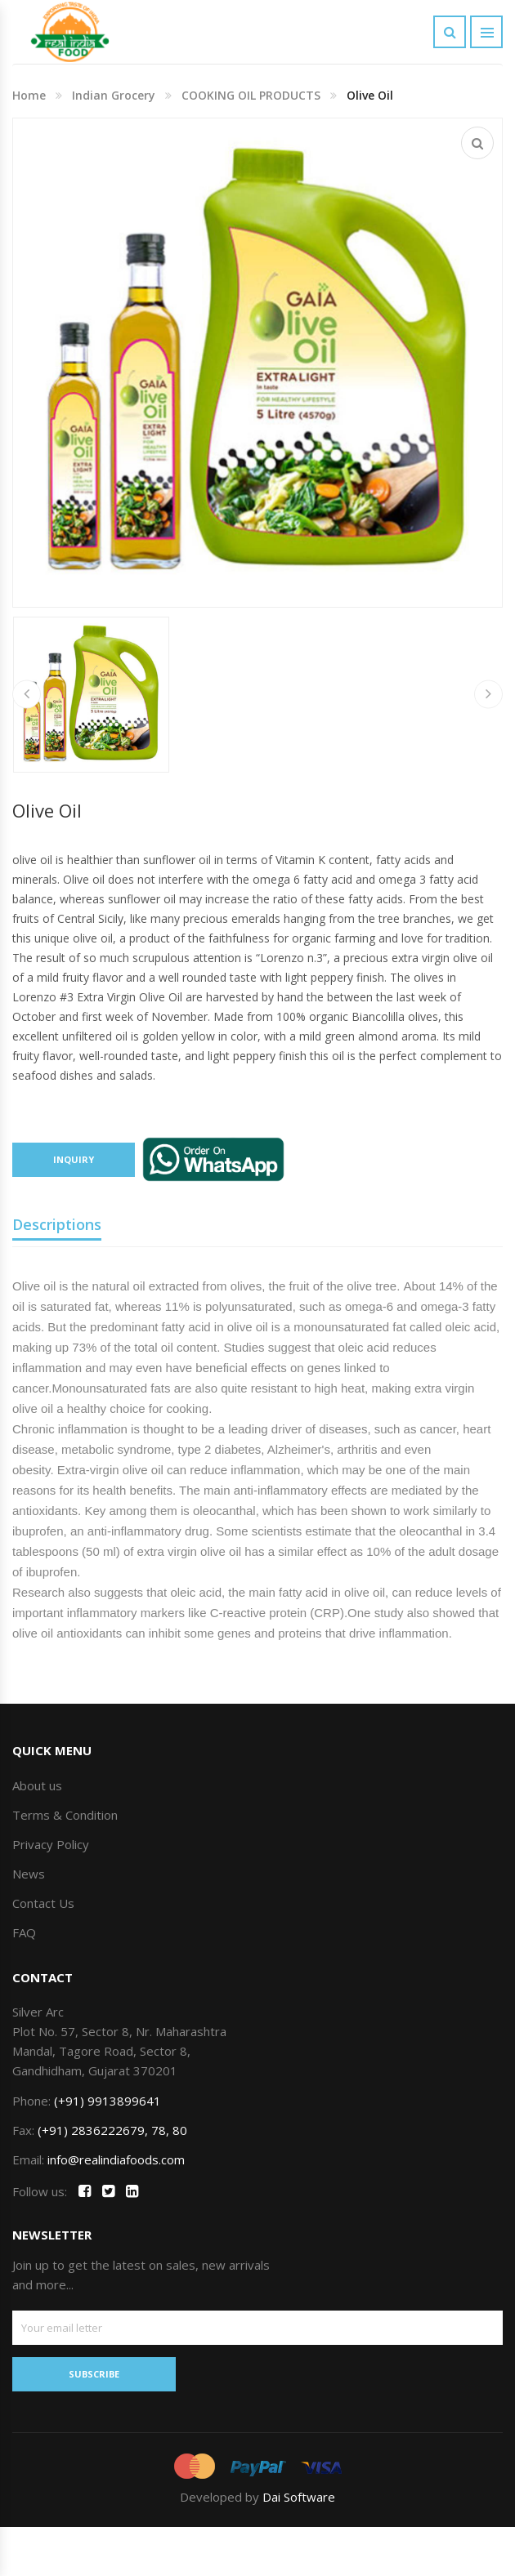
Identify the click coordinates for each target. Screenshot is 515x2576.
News (28, 1873)
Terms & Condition (65, 1815)
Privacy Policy (50, 1844)
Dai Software (298, 2497)
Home (29, 95)
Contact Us (43, 1903)
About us (37, 1785)
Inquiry (73, 1159)
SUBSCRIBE (94, 2374)
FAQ (24, 1932)
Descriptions (56, 1224)
